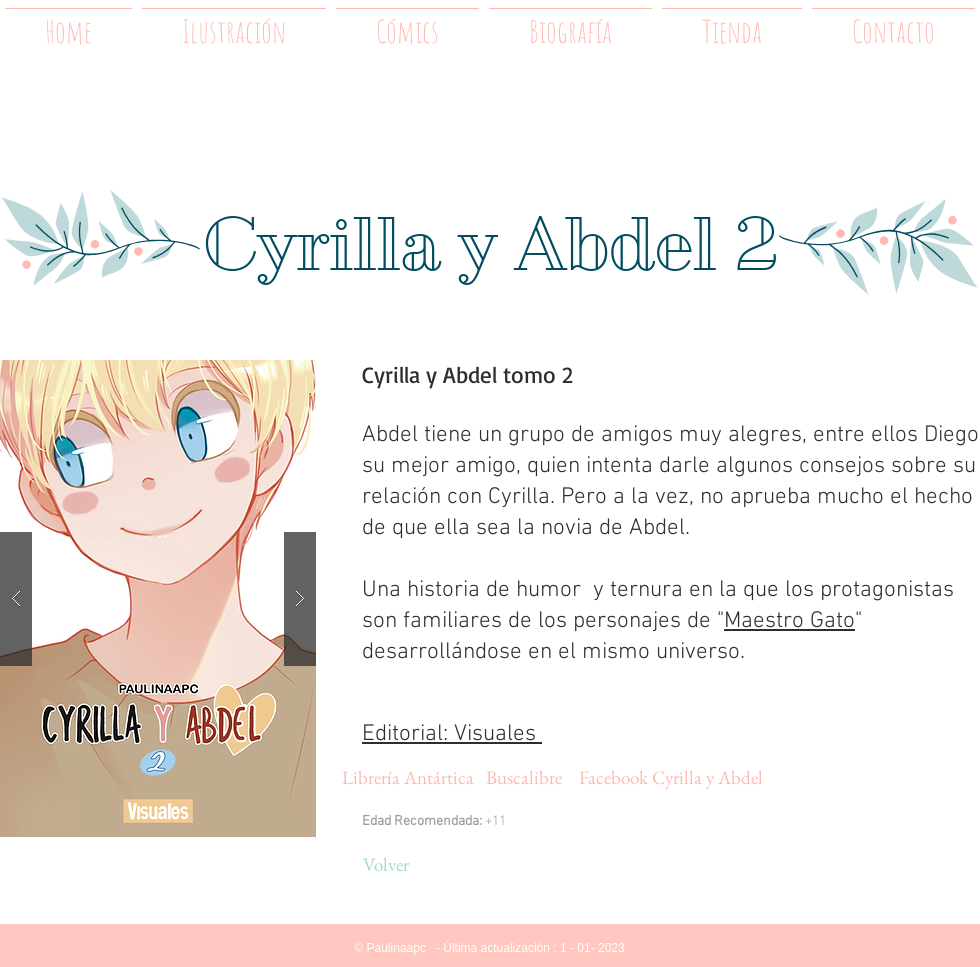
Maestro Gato (789, 621)
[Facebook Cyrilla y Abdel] (671, 778)
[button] (158, 598)
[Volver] (386, 865)
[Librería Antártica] (408, 778)
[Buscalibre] (524, 778)
